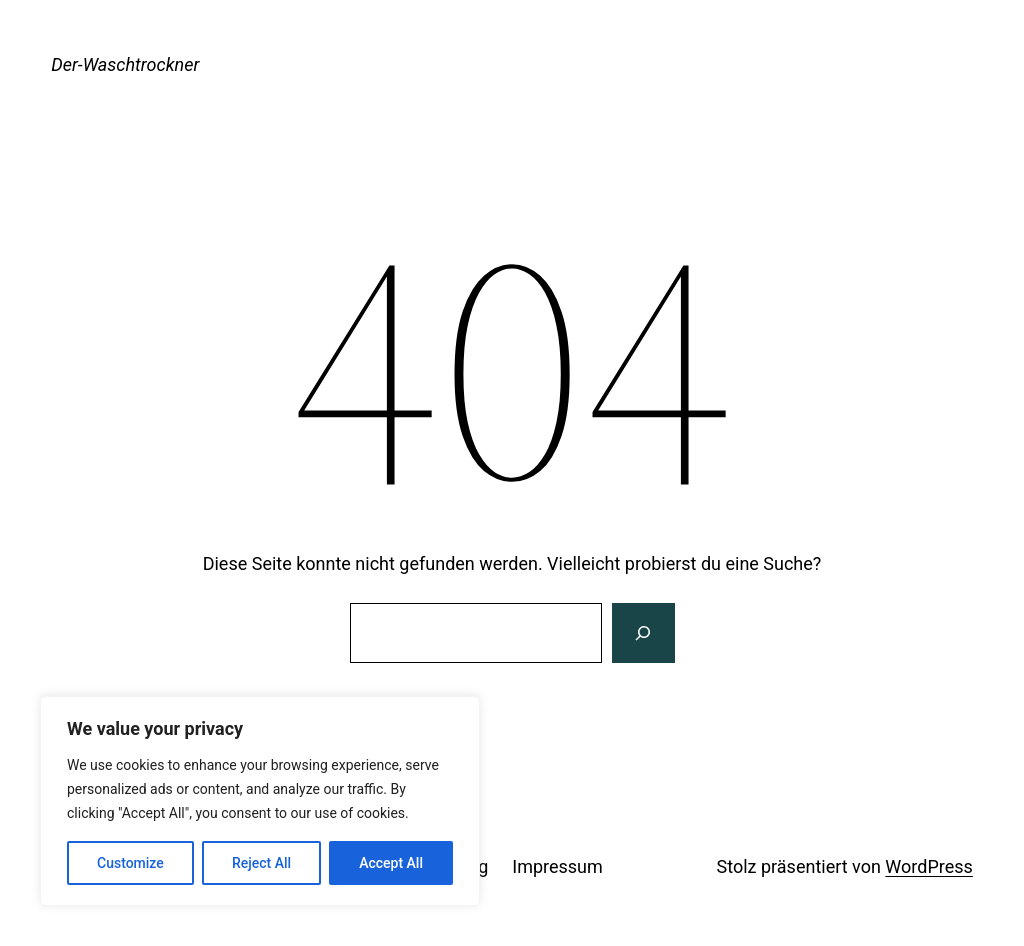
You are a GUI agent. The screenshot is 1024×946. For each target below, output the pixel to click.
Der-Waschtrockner (125, 64)
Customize (130, 863)
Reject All (261, 863)
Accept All (391, 863)
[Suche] (643, 633)
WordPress (928, 866)
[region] (260, 801)
